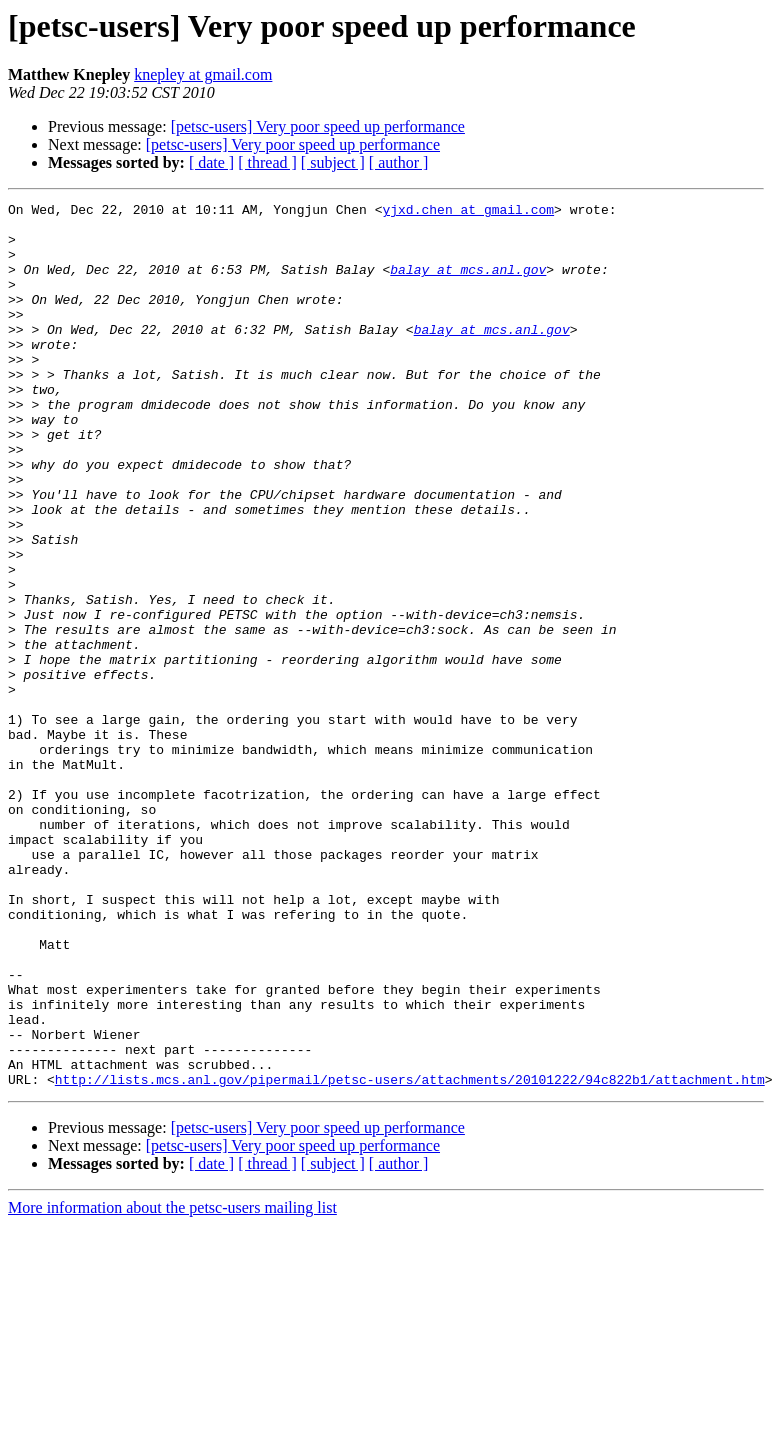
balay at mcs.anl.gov (468, 284)
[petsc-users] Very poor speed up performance (318, 126)
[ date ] (211, 162)
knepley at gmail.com (203, 74)
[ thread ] (267, 162)
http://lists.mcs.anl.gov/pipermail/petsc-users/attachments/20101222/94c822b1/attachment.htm (410, 1256)
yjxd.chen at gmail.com (468, 212)
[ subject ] (333, 162)
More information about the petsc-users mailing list (172, 1384)
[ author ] (399, 162)
